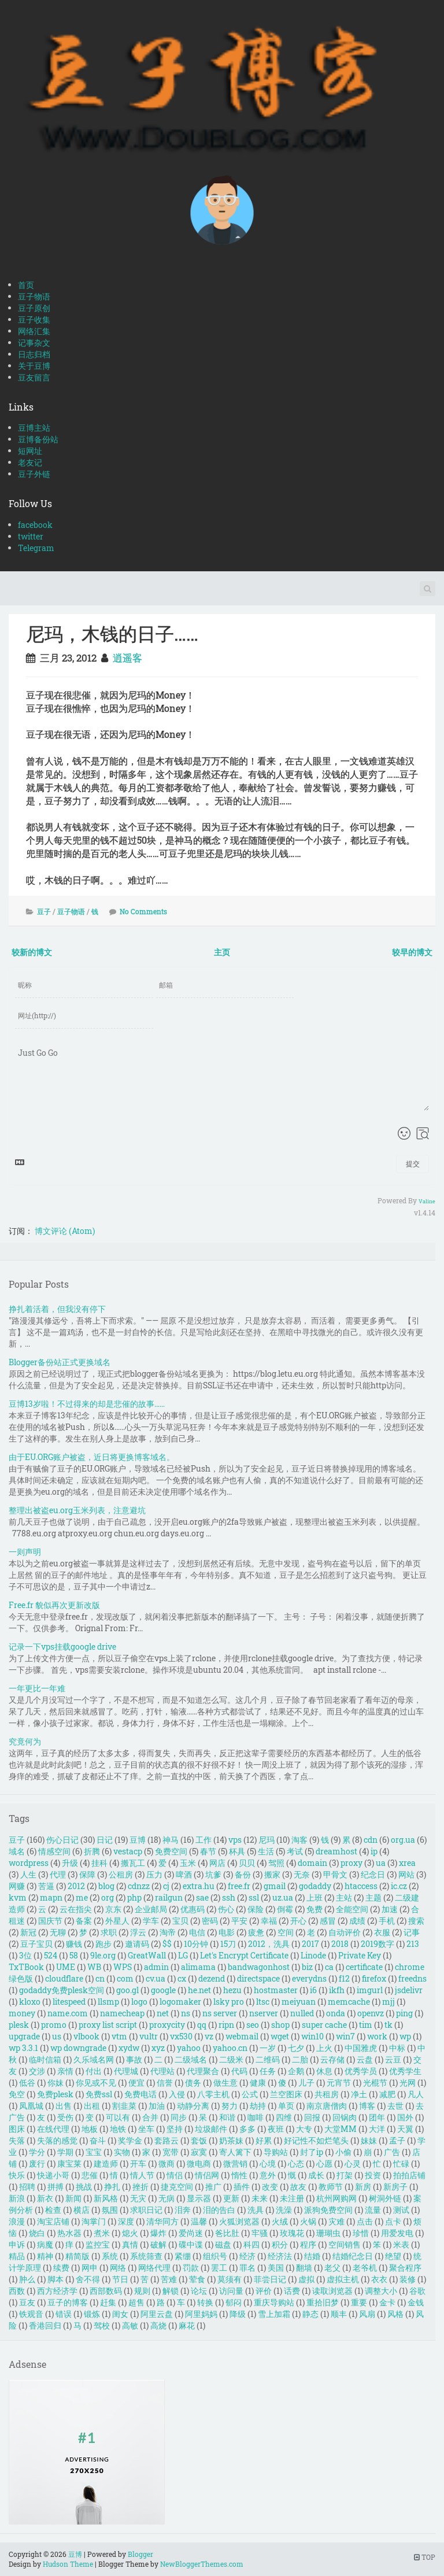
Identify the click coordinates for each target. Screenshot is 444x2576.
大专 (304, 2128)
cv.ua (155, 1978)
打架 (344, 2175)
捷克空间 (177, 2186)
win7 (345, 2036)
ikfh (337, 1989)
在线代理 (53, 2128)
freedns (412, 1978)
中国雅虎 (361, 2047)
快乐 (17, 2175)
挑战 (84, 2186)
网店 (217, 1862)
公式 (250, 2094)
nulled (302, 2013)
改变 (270, 2186)
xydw (129, 2047)
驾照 (276, 1862)
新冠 (28, 1932)
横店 (81, 2209)
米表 (401, 2244)
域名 (17, 1851)
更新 (231, 2198)
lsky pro (228, 2001)
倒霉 (285, 1909)
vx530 (181, 2036)
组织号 (215, 2255)
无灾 (138, 2198)
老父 (332, 2267)
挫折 (140, 2186)
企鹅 (296, 2070)
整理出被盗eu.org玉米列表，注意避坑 (77, 1510)
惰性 (239, 2175)
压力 (154, 1874)
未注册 (292, 2198)
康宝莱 (69, 2163)
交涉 (37, 2070)
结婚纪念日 (352, 2255)
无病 (166, 2198)
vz (209, 2036)
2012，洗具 (269, 1943)
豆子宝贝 (36, 1943)
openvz (370, 2013)
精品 (17, 2255)
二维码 (268, 2059)
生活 (266, 1851)
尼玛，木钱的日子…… (112, 633)
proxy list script (108, 2024)
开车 (138, 2163)
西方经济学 (57, 2290)
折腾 (92, 1851)
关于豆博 (34, 365)
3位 (25, 1955)
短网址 (30, 450)
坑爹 (213, 1874)
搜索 (416, 1920)
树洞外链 (385, 2198)
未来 (259, 2198)
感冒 (328, 1920)
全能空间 (352, 1909)
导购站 (276, 2151)
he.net (199, 1989)
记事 (412, 1932)
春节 (208, 1851)
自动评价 (344, 1932)
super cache (324, 2024)
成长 (316, 2175)
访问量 (231, 2290)
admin (156, 1966)
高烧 (158, 2325)
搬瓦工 (133, 1862)
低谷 (27, 2082)
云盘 (365, 2059)
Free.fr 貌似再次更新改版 (54, 1604)
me (82, 1897)
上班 (314, 1897)
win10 (312, 2036)
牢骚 (259, 2232)
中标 (397, 2047)
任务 (268, 2070)
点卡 (393, 2221)
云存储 (332, 2059)
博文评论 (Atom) (65, 1230)
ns (185, 2013)
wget (280, 2036)
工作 (203, 1839)
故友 (298, 2186)
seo (252, 2024)
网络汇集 (34, 331)
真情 (130, 2244)
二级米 (231, 2059)
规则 (142, 2290)
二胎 (300, 2059)
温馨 (199, 2221)
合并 (150, 2117)
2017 (310, 1943)
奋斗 (98, 2140)
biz (307, 1966)
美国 (276, 2267)
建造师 (106, 2163)
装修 (407, 2279)
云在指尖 (76, 1909)
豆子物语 (34, 296)
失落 (17, 2140)
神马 (170, 1839)
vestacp (127, 1851)
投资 (373, 2175)
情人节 (142, 2175)
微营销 (235, 2163)
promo (53, 2024)
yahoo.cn (230, 2047)
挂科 (99, 1862)
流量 (373, 2209)
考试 (295, 1851)
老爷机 (365, 2267)
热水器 (69, 2232)
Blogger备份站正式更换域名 (59, 1362)
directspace (258, 1978)
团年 (377, 2117)
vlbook (86, 2036)
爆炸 (158, 2232)
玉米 (188, 1862)
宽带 (170, 2151)
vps (235, 1839)
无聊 (58, 1932)
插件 (242, 2186)
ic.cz (399, 1885)
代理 (58, 1874)
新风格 (106, 2198)
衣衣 (379, 2279)
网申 (90, 2267)
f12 (344, 1978)
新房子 (395, 2186)
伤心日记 (62, 1839)
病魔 (45, 2244)
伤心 (226, 1909)
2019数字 (377, 1943)
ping (404, 2013)
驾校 (102, 2325)
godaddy (315, 1885)
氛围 (110, 2209)
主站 (344, 1897)
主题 (373, 1897)
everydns (309, 1978)
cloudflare (64, 1978)
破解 (158, 2244)
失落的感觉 (57, 2140)
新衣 (45, 2198)
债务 (193, 2082)
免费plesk (55, 2094)
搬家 (272, 1874)
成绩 (357, 1920)
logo (139, 2001)
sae (202, 1897)
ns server (219, 2013)
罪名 (247, 2267)
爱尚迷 (191, 2232)
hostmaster (276, 1989)
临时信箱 (45, 2059)
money (22, 2013)
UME (65, 1966)
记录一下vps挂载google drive (62, 1646)
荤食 (197, 2279)
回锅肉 (344, 2117)
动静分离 (193, 2105)
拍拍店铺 (409, 2175)
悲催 (90, 2175)
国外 (405, 2117)
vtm (119, 2036)
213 (412, 1943)
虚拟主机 (343, 2279)
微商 (166, 2163)
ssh (228, 1897)
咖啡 (255, 2117)
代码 (239, 2070)
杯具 (237, 1851)
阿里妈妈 (201, 2313)
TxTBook (26, 1966)
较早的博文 (412, 952)
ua (381, 1862)
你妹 (55, 2082)
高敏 (130, 2325)
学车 (151, 1920)
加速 (390, 1909)
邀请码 (137, 1943)
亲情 (65, 2070)
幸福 (269, 1920)
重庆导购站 (274, 2302)
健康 (258, 2082)
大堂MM (340, 2128)
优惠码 (192, 1909)
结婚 (312, 2255)
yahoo (189, 2047)
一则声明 (25, 1551)
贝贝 (247, 1862)
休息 (324, 2070)
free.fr (239, 1885)
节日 (120, 2279)
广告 (392, 2151)
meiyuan (299, 2001)
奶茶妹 (231, 2140)
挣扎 (112, 2186)
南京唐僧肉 (326, 2105)
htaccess (361, 1885)
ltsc (262, 2001)
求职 (109, 1932)
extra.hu (198, 1885)
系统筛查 (146, 2255)
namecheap (122, 2013)
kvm (18, 1897)
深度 (126, 2221)
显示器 (199, 2198)
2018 (340, 1943)
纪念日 (373, 1874)
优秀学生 (405, 2070)
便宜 (136, 2082)
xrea (407, 1862)
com (125, 1978)
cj (166, 1885)
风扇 (367, 2313)
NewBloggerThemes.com (201, 2563)
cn (100, 1978)
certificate (364, 1966)
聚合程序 (405, 2267)
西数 (17, 2290)
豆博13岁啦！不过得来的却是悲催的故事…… (87, 1403)
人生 (28, 1874)
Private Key (359, 1955)
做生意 (225, 2082)
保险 (255, 1909)
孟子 (397, 2140)
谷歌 (417, 2290)
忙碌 (401, 2163)
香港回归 (45, 2325)
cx (181, 1978)
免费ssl (99, 2094)
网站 (406, 1874)
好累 (264, 2140)
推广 (213, 2186)
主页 (222, 952)
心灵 (353, 2163)
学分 (37, 2151)
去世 (395, 2105)
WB (94, 1966)
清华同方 (162, 2221)
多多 (247, 2128)
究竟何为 (25, 1741)
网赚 (17, 1885)
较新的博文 (32, 952)
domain (312, 1862)
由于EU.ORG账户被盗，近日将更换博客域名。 (92, 1456)
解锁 (170, 2290)
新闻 (73, 2198)
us (56, 2036)
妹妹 (369, 2140)
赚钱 (74, 1943)
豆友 (27, 2302)
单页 (286, 2105)
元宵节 (339, 2082)
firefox (374, 1978)
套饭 (199, 2140)
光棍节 (375, 2082)
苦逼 (46, 1885)
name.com (67, 2013)
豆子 (44, 911)
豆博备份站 (38, 439)
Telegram (36, 547)
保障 (87, 1874)
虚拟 (306, 2279)
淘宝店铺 (53, 2221)
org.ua (403, 1839)
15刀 (228, 1943)
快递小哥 (53, 2175)
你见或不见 (96, 2082)
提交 (413, 1163)
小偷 (343, 2151)
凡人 (416, 2094)
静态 (310, 2313)
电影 (227, 1932)
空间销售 (344, 2244)
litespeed (69, 2001)
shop (280, 2024)
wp (405, 2036)
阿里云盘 (156, 2313)
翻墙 (304, 2267)
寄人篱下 (235, 2151)
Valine (427, 1201)
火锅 (308, 2221)
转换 (205, 2302)
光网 (407, 2082)
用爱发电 (397, 2232)
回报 (312, 2117)
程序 (308, 2244)
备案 (84, 1920)
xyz (158, 2047)
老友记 (30, 462)
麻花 (187, 2325)
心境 (268, 2163)
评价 (264, 2290)
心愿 (324, 2163)
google (163, 1989)
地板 (90, 2128)
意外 (268, 2175)
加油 (157, 2105)
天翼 (405, 2128)
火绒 (280, 2221)
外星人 (117, 1920)
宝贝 (180, 1920)
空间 (286, 1932)
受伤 (65, 2117)
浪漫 (17, 2221)
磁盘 (223, 2244)
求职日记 (146, 2209)
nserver (263, 2013)
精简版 (77, 2255)
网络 (118, 2267)
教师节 (331, 2186)
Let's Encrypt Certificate (244, 1955)
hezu (232, 1989)
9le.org (103, 1955)
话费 (292, 2290)
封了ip (311, 2151)
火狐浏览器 (239, 2221)
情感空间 (54, 1851)
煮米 (102, 2232)
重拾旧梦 (322, 2302)
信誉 (165, 2082)
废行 (37, 2163)
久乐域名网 (93, 2059)
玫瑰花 (292, 2232)
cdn (371, 1839)
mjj (388, 2001)
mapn (51, 1897)
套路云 (166, 2140)
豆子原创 (34, 307)
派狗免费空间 (328, 2209)
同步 (179, 2117)
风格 (395, 2313)
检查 (53, 2209)
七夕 (296, 2047)
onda (335, 2013)
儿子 (306, 2082)
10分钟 (196, 1943)
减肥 (387, 2094)
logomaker (180, 2001)
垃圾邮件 (211, 2128)
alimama (198, 1966)
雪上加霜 (274, 2313)
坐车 (146, 2128)
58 (73, 1955)
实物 (122, 2151)
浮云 (138, 1932)
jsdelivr (409, 1989)
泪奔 (183, 2209)
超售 (136, 2302)
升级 (70, 1862)
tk (388, 2024)
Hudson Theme (68, 2563)
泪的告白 (219, 2209)
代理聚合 (203, 2070)
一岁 (268, 2047)
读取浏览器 (332, 2290)
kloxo (29, 2001)
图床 (17, 2128)
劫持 (258, 2105)
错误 (64, 2313)
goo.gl (127, 1989)
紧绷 (183, 2255)
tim (365, 2024)
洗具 (255, 2209)
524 (50, 1955)
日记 (105, 1839)
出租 (92, 2105)
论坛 (199, 2290)
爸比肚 (227, 2232)
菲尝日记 (270, 2279)
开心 (298, 1920)
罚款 (191, 2267)
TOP (424, 2557)
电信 (197, 1932)
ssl (254, 1897)
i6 (313, 1989)
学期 (65, 2151)
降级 (238, 2313)
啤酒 (184, 1874)
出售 (64, 2105)
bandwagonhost (259, 1966)
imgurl (370, 1989)
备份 (243, 1874)
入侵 (177, 2094)
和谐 (227, 2117)
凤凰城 (31, 2105)
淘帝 (168, 1932)
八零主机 (213, 2094)
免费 (314, 1909)
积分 (280, 2244)
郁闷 (233, 2302)
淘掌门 (94, 2221)
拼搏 (55, 2186)
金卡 (387, 2302)
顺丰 (339, 2313)
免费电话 (140, 2094)
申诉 (17, 2244)
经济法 (280, 2255)
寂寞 (199, 2151)
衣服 (382, 1932)
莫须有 (229, 2279)
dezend (211, 1978)
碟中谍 (191, 2244)
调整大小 (381, 2290)
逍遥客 (127, 657)
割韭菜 (124, 2105)
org (107, 1897)
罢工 (219, 2267)
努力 (229, 2105)
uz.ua (282, 1897)
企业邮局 (151, 1909)
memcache (349, 2001)
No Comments (143, 911)
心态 (296, 2163)
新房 (363, 2186)
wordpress (29, 1862)
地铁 (118, 2128)
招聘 (27, 2186)
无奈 (302, 1874)
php (134, 1897)
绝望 (393, 2255)
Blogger (140, 2554)
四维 (284, 2117)
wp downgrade (78, 2047)
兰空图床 (286, 2094)
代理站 (162, 2070)
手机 (387, 1920)
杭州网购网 (336, 2198)
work (377, 2036)
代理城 (126, 2070)
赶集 (108, 2302)
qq (201, 2024)
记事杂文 (34, 342)
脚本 (55, 2279)
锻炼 (92, 2313)
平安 (239, 1920)
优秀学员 (361, 2070)
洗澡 (284, 2209)
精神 (45, 2255)
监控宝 (98, 2244)
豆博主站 (34, 427)
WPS (122, 1966)
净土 (359, 2094)
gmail (275, 1885)
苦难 (169, 2279)
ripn (226, 2024)
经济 (247, 2255)
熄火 (130, 2232)
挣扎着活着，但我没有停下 (57, 1308)
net (163, 2013)
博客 (367, 2105)
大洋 (377, 2128)
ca (329, 1966)
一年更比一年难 (37, 1688)
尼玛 (266, 1839)
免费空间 (171, 1851)
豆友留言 (34, 377)
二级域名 (191, 2059)
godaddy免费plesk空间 (61, 1989)
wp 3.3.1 (23, 2047)
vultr (148, 2036)
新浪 (17, 2198)
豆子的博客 (67, 2302)
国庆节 (50, 1920)
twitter (30, 536)
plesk (19, 2024)
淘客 (299, 1839)
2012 (76, 1885)
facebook (35, 524)
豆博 (138, 1839)
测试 (401, 2209)
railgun (169, 1897)
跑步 (103, 1943)
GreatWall (147, 1955)
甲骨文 (335, 1874)
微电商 (199, 2163)
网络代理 (154, 2267)
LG (183, 1955)
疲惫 (256, 1932)
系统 (110, 2255)
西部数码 (106, 2290)
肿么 (27, 2279)
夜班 (276, 2128)
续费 (61, 2267)
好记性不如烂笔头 (316, 2140)
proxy (351, 1862)
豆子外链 (34, 473)
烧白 (37, 2232)
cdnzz (139, 1885)
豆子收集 (34, 319)
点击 (365, 2221)
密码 (210, 1920)
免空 (17, 2094)
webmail (241, 2036)
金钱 (416, 2302)
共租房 (326, 2094)
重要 (359, 2302)
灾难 (336, 2221)
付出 (94, 2070)
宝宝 (94, 2151)
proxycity (167, 2024)
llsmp (108, 2001)
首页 (26, 284)
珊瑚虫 (328, 2232)
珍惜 (361, 2232)
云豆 (393, 2059)
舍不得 (88, 2279)
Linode (313, 1955)
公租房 (121, 1874)
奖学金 (130, 2140)
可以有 (118, 2117)
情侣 (174, 2175)
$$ (167, 1943)
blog (106, 1885)
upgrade (24, 2036)
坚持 (174, 2128)
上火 (324, 2047)
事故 (134, 2059)
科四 (251, 2244)
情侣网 (207, 2175)
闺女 (120, 2313)
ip (374, 1851)
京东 (113, 1909)
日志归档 (34, 354)
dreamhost (336, 1851)
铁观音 (31, 2313)
